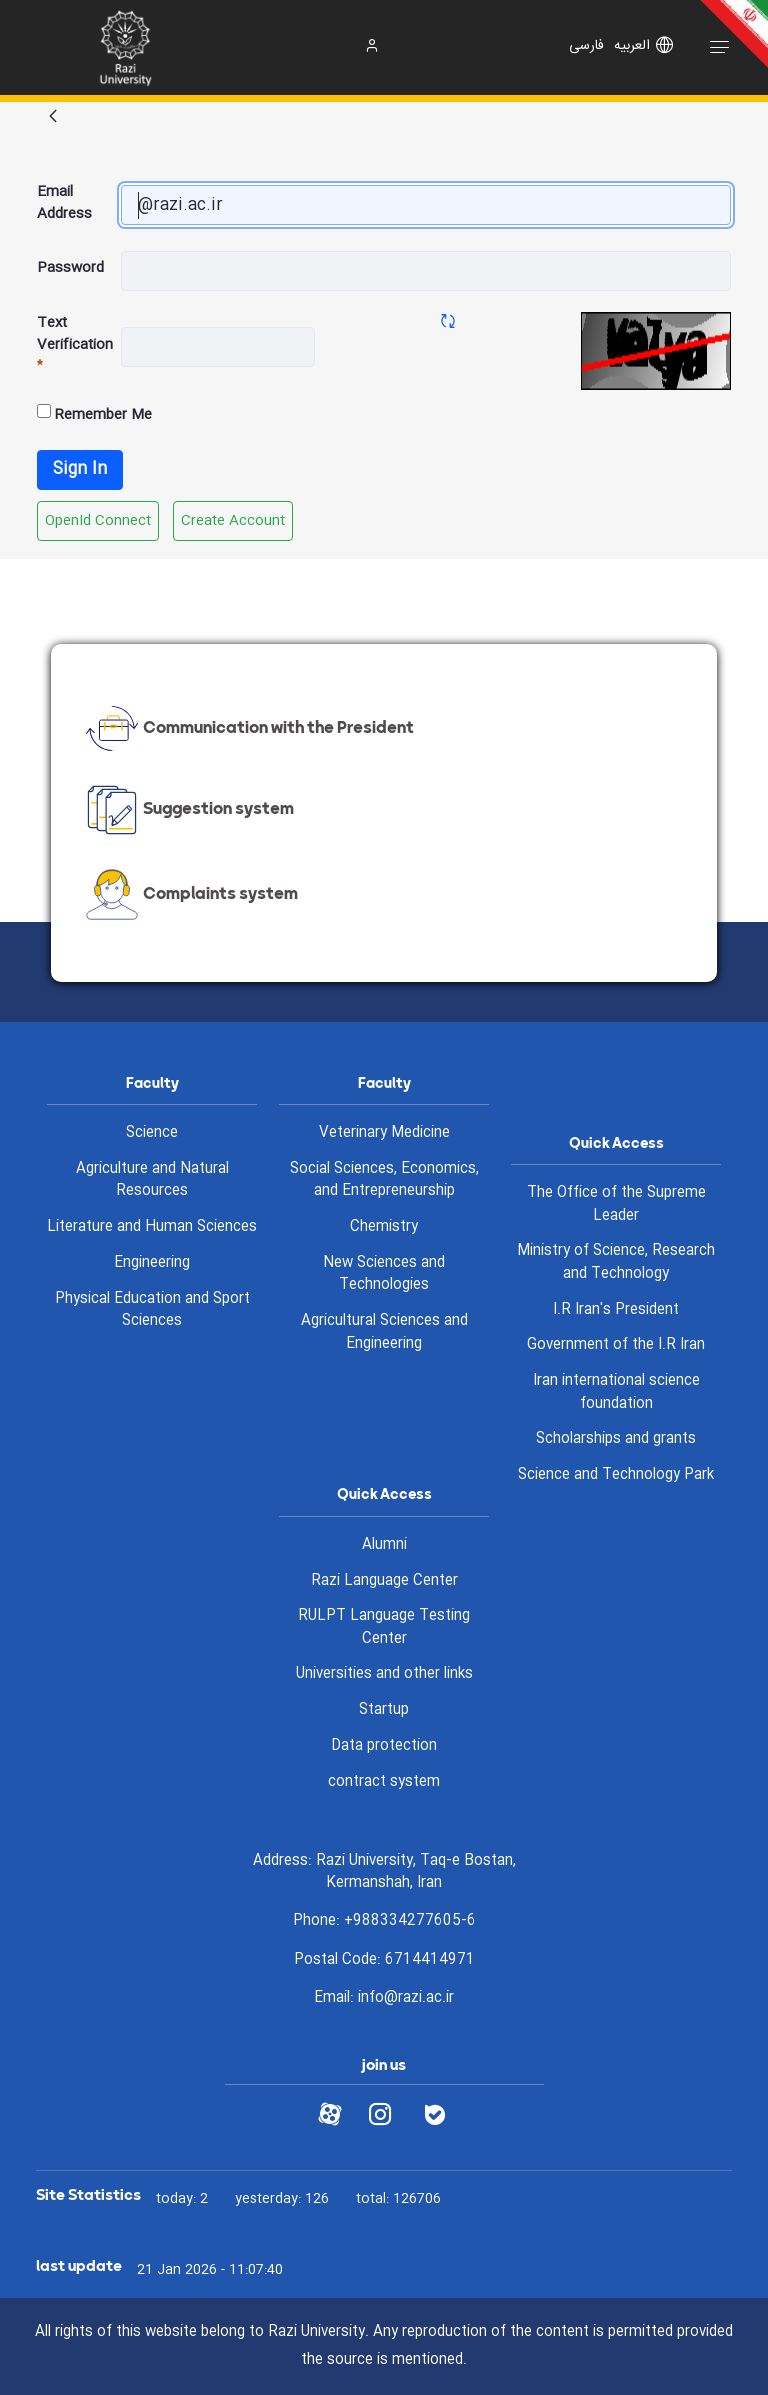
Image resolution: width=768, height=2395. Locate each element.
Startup (384, 1710)
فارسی (586, 46)
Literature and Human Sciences (152, 1227)
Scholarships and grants (616, 1439)
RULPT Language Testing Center (384, 1627)
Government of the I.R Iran (616, 1345)
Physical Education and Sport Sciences (152, 1310)
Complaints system (189, 895)
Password (70, 268)
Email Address (64, 203)
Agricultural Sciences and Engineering (384, 1332)
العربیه (632, 46)
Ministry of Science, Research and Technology (616, 1262)
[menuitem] (98, 521)
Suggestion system (187, 810)
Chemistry (384, 1227)
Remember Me (94, 415)
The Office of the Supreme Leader (616, 1204)
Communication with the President (247, 728)
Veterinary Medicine (384, 1133)
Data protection (384, 1746)
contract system (384, 1782)
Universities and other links (384, 1674)
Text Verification (75, 345)
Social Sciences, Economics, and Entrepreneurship (384, 1180)
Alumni (384, 1545)
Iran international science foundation (616, 1392)
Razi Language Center (384, 1581)
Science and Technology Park (616, 1475)
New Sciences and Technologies (384, 1274)
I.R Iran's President (616, 1310)
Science (152, 1133)
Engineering (152, 1263)
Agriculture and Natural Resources (152, 1180)
